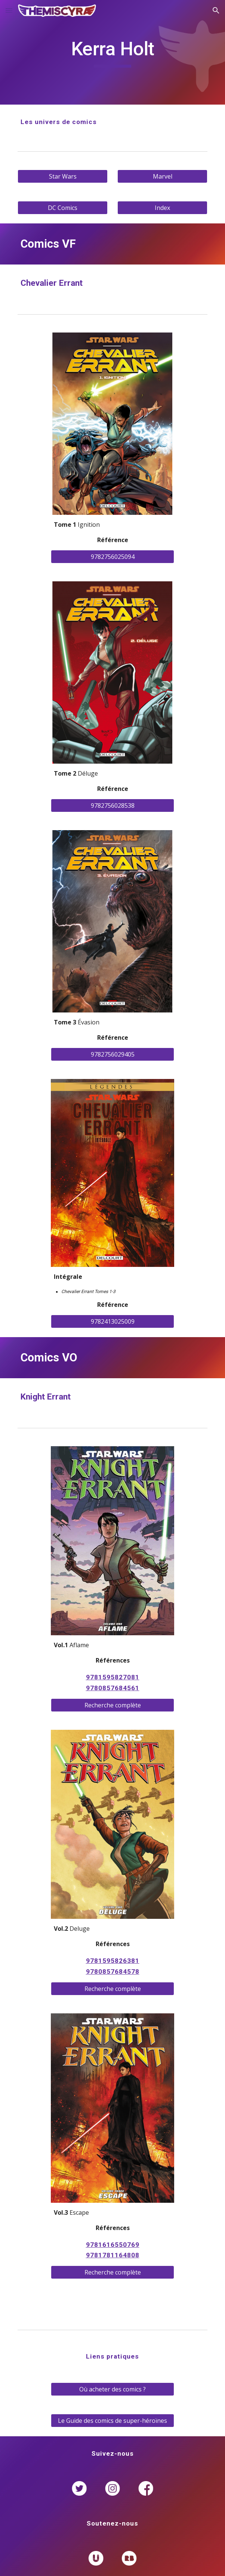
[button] (9, 10)
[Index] (162, 208)
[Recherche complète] (112, 1705)
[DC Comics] (62, 208)
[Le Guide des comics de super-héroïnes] (112, 2420)
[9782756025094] (112, 557)
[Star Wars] (62, 176)
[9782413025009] (112, 1321)
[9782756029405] (112, 1054)
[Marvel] (162, 176)
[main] (112, 52)
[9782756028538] (112, 805)
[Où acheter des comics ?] (112, 2389)
